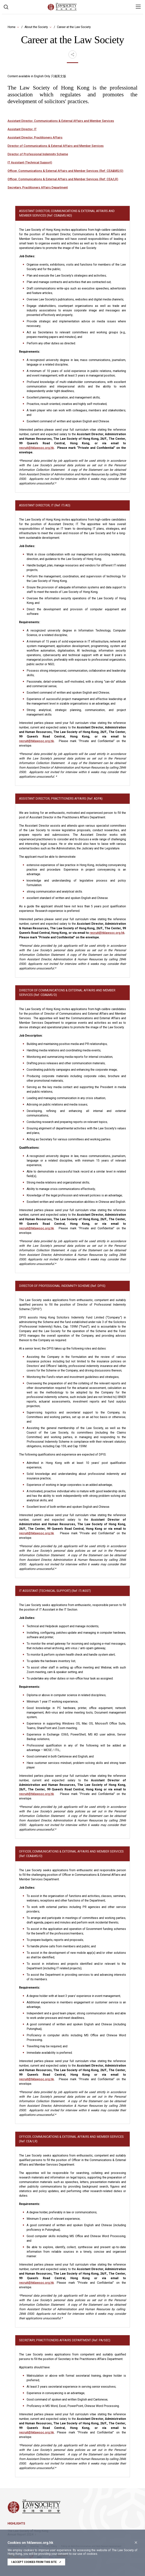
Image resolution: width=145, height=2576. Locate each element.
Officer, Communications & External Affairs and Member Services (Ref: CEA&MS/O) (65, 171)
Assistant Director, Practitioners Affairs (35, 138)
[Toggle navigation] (138, 7)
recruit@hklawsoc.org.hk (36, 448)
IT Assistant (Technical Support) (30, 163)
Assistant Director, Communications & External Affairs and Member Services (61, 121)
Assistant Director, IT (22, 130)
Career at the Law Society (74, 27)
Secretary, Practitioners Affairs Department (38, 188)
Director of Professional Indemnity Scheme (38, 155)
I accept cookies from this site (36, 2562)
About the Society (36, 27)
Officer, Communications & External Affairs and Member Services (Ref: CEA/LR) (63, 180)
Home (11, 27)
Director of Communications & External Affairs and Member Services (56, 146)
